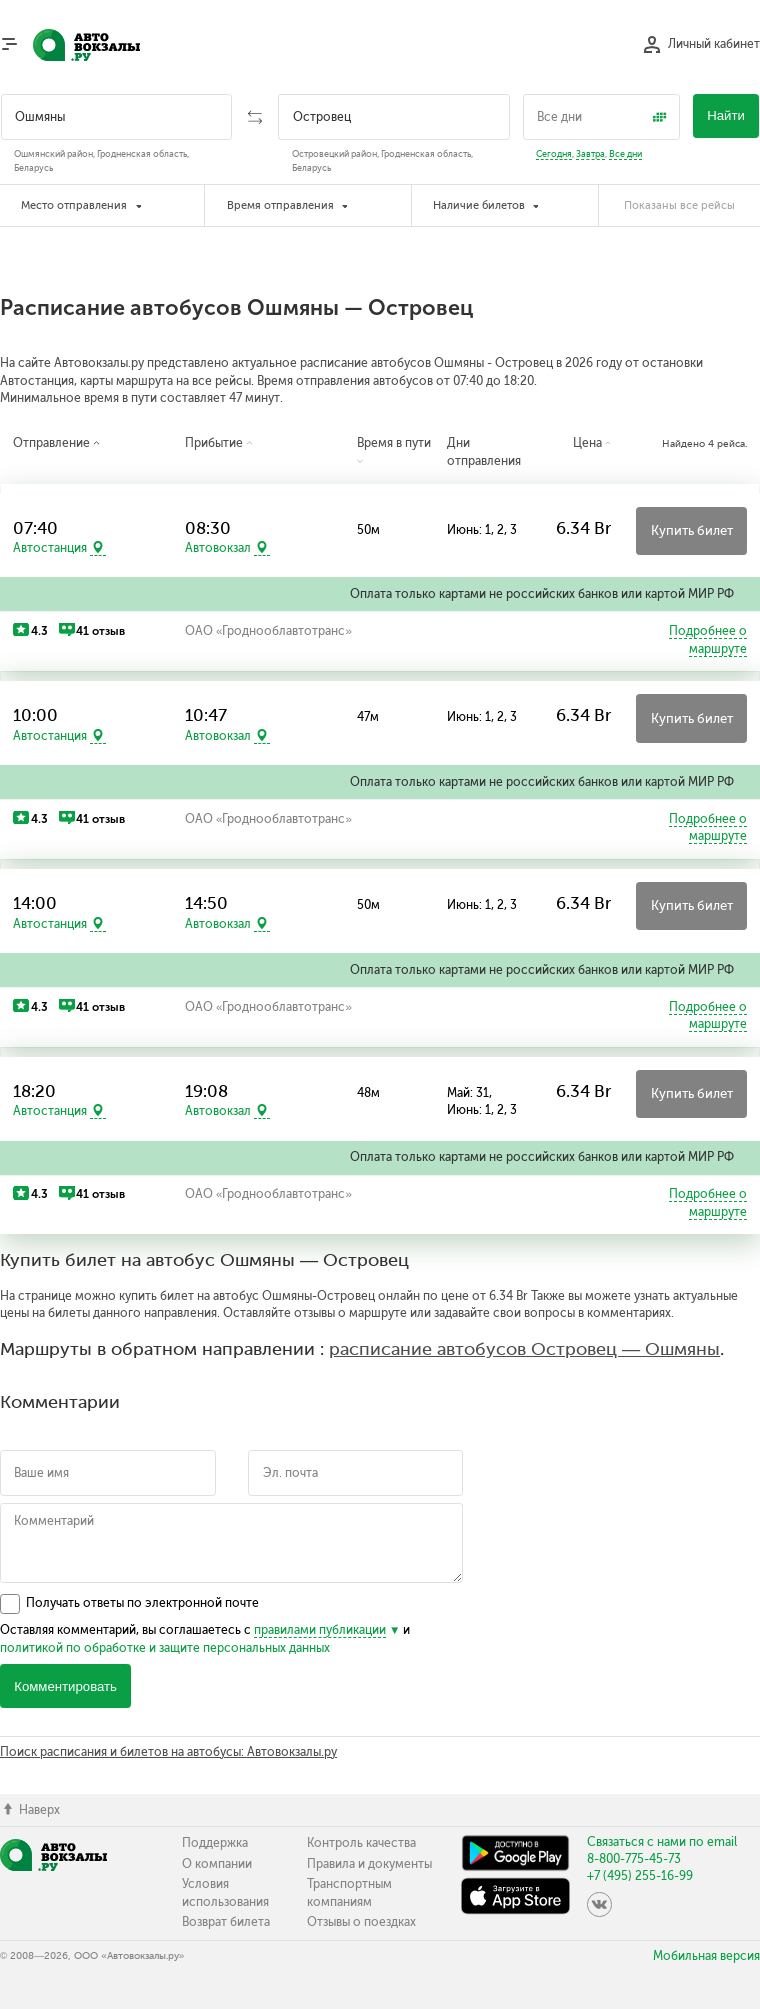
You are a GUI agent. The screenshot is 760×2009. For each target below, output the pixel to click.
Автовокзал (218, 548)
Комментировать (65, 1686)
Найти (726, 115)
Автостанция (50, 548)
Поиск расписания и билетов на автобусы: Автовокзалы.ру (168, 1752)
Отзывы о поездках (361, 1922)
